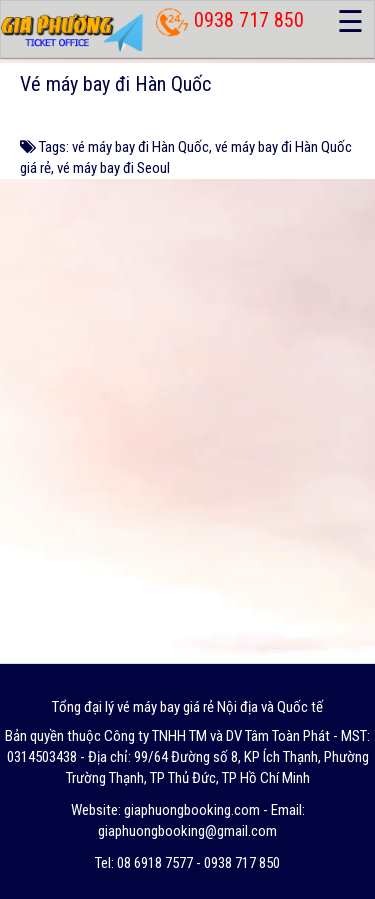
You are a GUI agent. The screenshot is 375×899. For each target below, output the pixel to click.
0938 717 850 (249, 20)
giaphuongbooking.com (192, 810)
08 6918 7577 (155, 863)
